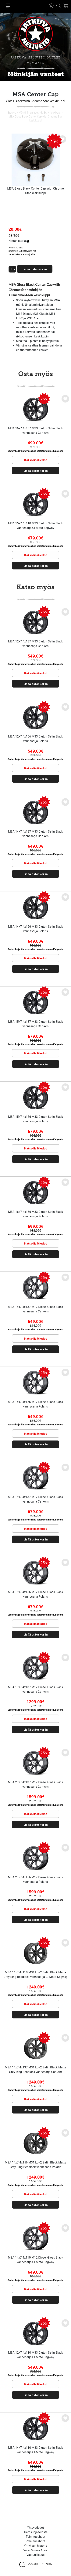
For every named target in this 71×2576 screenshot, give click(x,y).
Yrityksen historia (35, 2546)
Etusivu (12, 112)
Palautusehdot (35, 2541)
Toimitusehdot (35, 2536)
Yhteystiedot (35, 2527)
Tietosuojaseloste (35, 2532)
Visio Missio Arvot (35, 2550)
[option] (35, 160)
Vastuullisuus (36, 2555)
